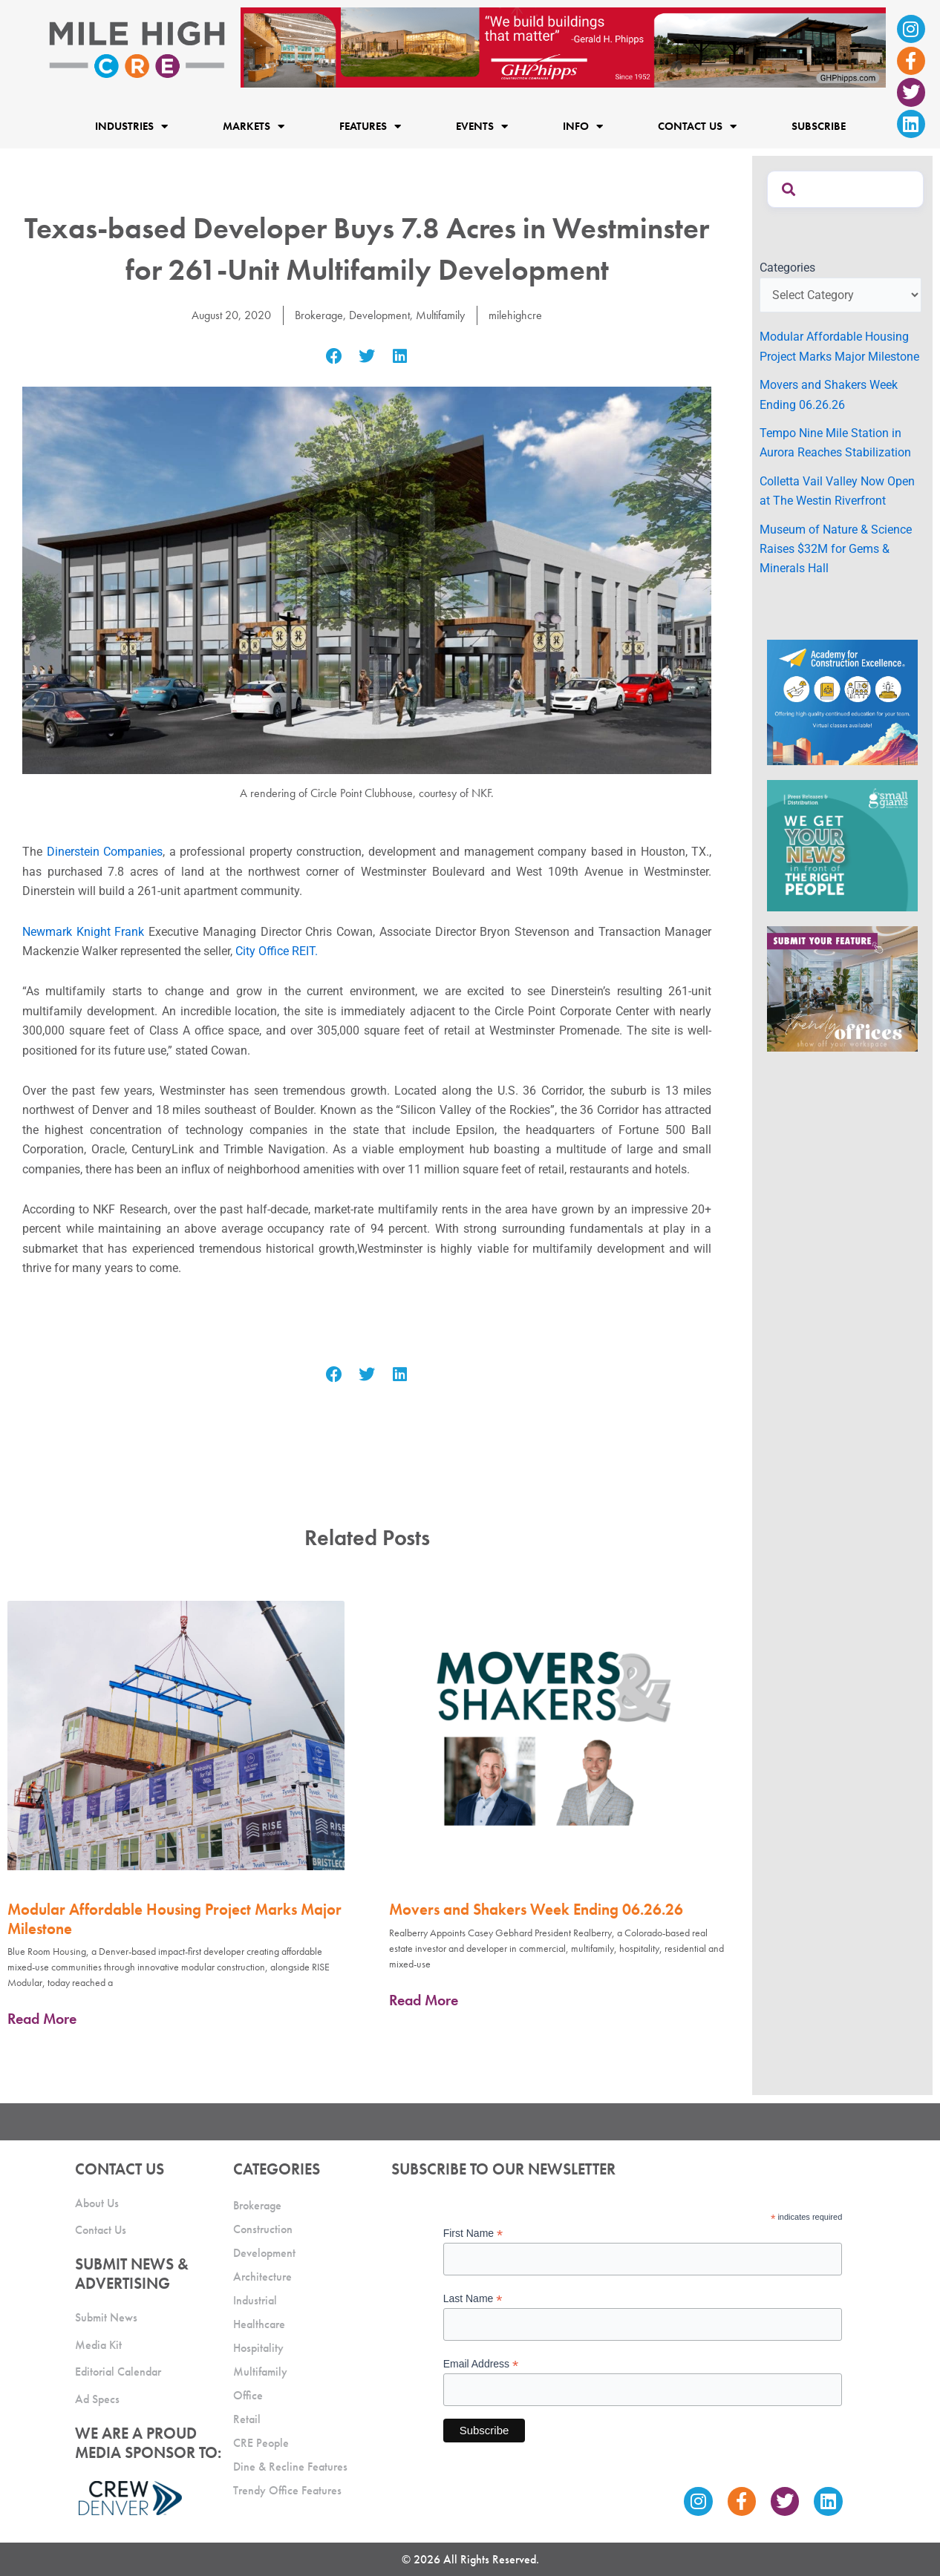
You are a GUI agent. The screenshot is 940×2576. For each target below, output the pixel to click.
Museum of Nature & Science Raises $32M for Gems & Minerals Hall (836, 549)
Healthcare (259, 2324)
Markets (253, 127)
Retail (247, 2419)
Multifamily (440, 315)
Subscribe (819, 126)
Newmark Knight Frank (83, 932)
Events (482, 127)
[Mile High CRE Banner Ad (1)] (563, 46)
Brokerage (319, 315)
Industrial (255, 2300)
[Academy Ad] (842, 701)
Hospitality (258, 2348)
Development (379, 315)
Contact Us (697, 127)
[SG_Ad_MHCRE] (842, 844)
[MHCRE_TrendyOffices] (842, 988)
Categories (787, 267)
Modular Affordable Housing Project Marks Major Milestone (174, 1918)
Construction (263, 2229)
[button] (333, 355)
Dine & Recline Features (290, 2466)
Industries (131, 127)
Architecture (262, 2276)
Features (370, 127)
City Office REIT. (276, 951)
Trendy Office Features (287, 2490)
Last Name (473, 2299)
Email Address (481, 2364)
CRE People (261, 2443)
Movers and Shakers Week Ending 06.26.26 (536, 1909)
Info (583, 127)
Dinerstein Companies (105, 852)
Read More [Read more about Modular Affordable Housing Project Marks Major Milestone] (41, 2018)
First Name (473, 2233)
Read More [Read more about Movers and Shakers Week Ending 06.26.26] (423, 2000)
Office (248, 2395)
